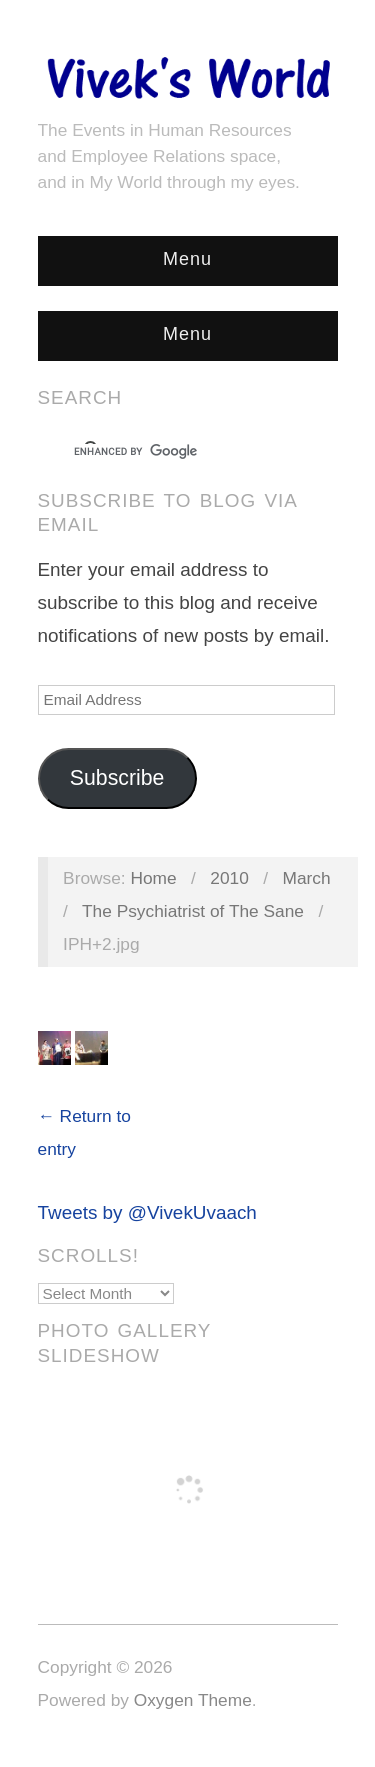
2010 (229, 878)
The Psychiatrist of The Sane (193, 911)
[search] (170, 452)
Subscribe (117, 778)
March (307, 878)
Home (153, 878)
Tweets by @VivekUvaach (147, 1212)
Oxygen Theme (193, 1700)
